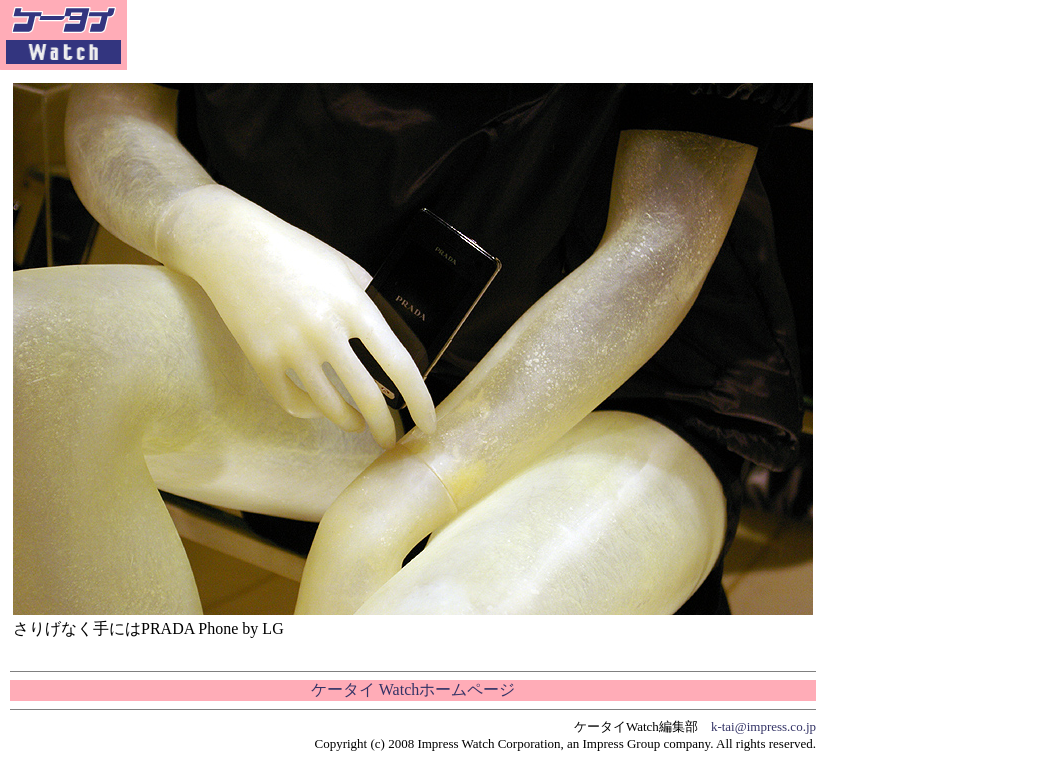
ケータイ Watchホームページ (413, 689)
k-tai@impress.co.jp (763, 726)
